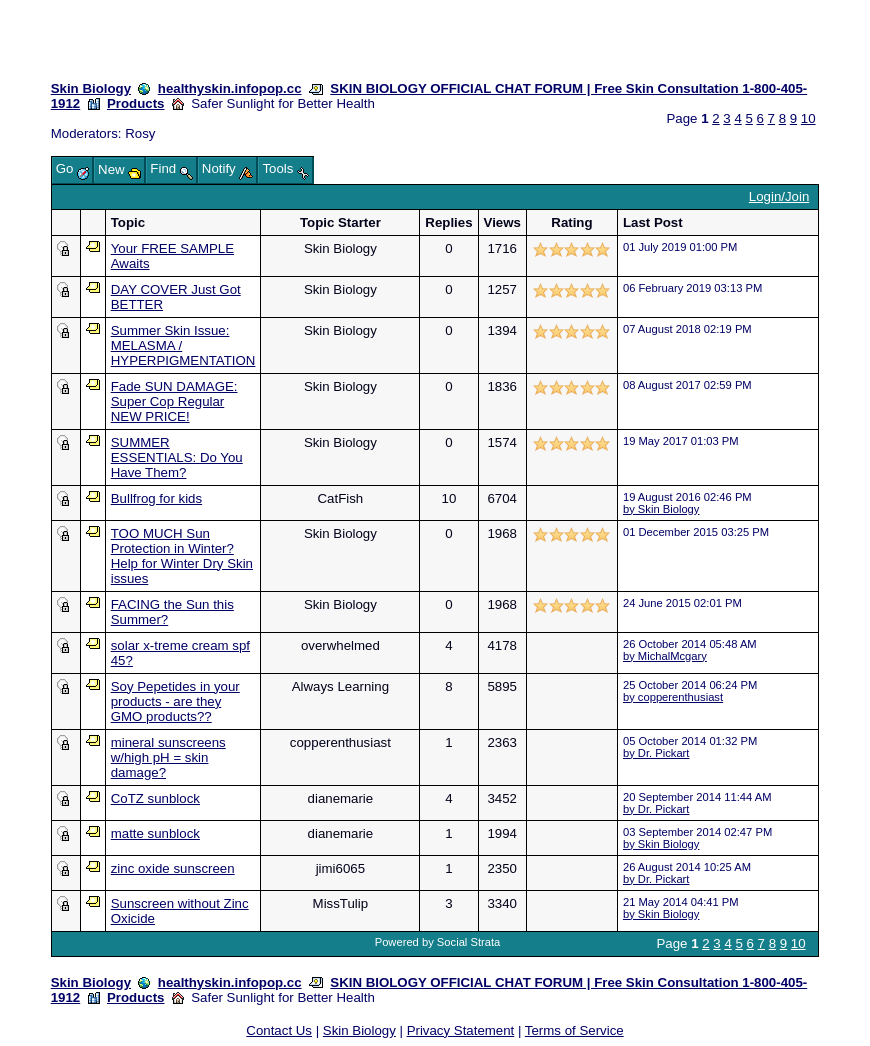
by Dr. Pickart (656, 753)
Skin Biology (91, 88)
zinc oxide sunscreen (173, 868)
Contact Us (279, 1030)
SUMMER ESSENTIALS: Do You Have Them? (177, 457)
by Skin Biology (661, 509)
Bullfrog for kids (156, 498)
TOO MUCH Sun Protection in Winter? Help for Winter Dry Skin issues (182, 556)
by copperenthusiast (673, 697)
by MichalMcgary (665, 656)
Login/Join (779, 196)
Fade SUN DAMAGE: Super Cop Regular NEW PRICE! (174, 401)
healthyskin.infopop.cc (230, 88)
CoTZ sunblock (155, 798)
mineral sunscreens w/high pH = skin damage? (168, 757)
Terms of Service (574, 1030)
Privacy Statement (461, 1030)
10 (808, 118)
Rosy (140, 133)
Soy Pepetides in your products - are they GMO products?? (175, 701)
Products (136, 103)
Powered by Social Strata (438, 942)
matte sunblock (155, 833)
